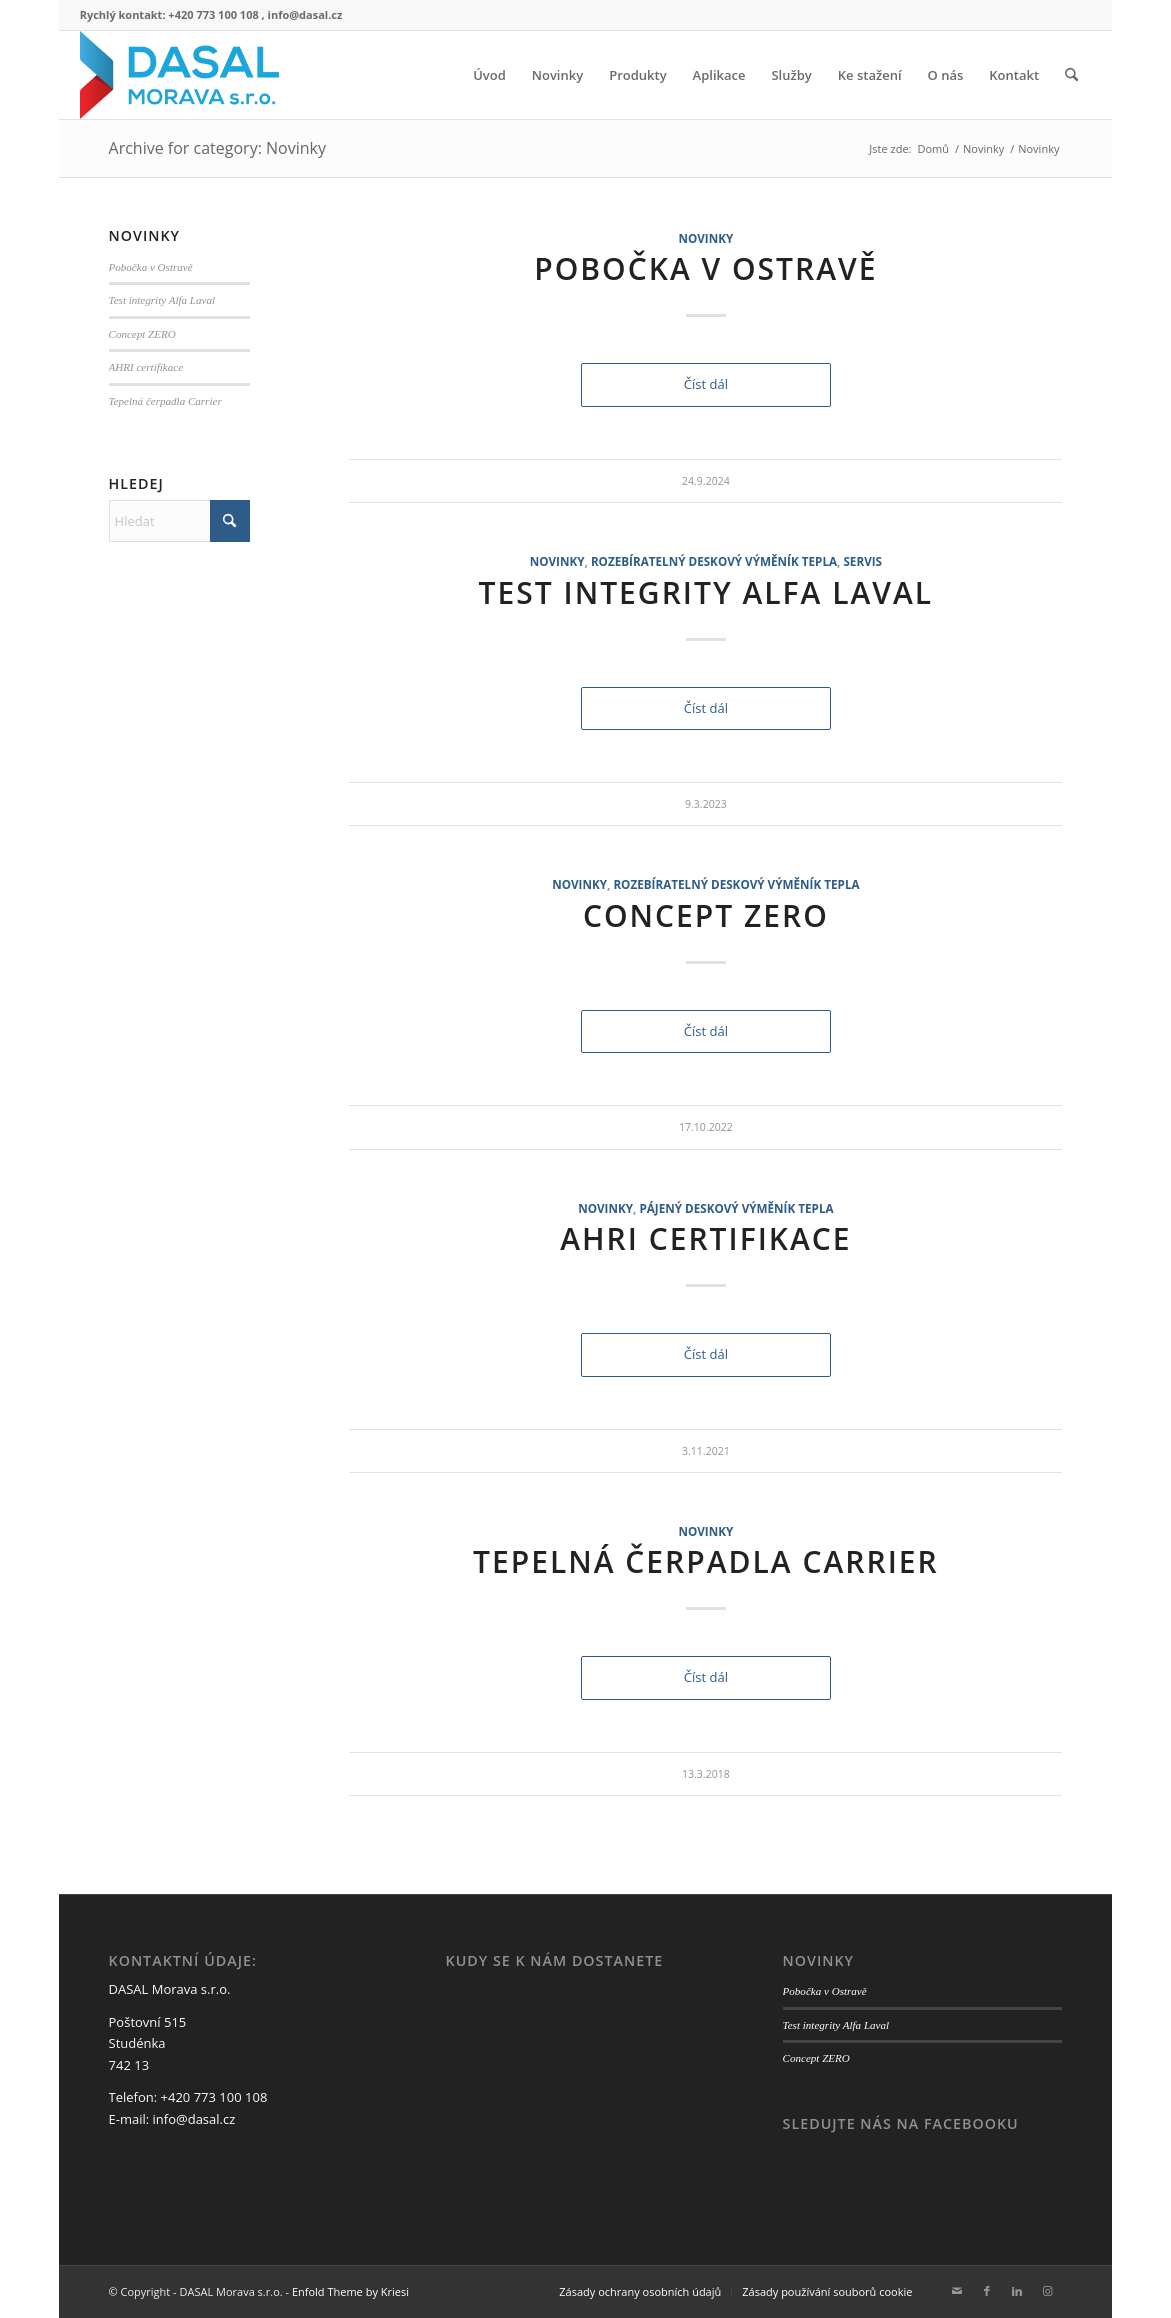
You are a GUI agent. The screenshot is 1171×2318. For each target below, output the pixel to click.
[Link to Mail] (957, 2291)
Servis (862, 561)
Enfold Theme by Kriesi (350, 2291)
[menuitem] (489, 75)
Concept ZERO (706, 915)
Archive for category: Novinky (217, 148)
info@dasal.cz (194, 2119)
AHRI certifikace (705, 1238)
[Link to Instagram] (1047, 2291)
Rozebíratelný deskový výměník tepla (714, 561)
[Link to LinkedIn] (1017, 2291)
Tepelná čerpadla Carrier (706, 1561)
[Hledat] (1071, 75)
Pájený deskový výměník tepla (736, 1208)
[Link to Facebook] (987, 2291)
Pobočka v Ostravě (705, 268)
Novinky (705, 238)
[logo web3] (180, 75)
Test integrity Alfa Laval (706, 592)
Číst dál (706, 384)
